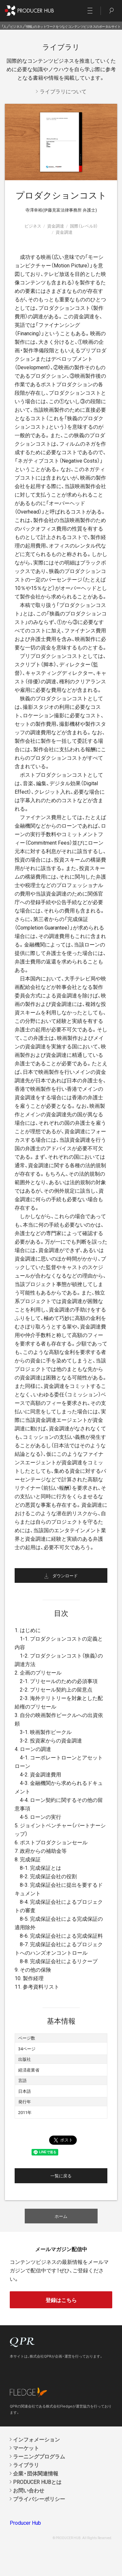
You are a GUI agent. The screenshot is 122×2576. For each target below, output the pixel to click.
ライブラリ (26, 2465)
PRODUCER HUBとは (37, 2482)
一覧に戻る (61, 2175)
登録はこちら (61, 2300)
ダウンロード (65, 1575)
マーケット (26, 2448)
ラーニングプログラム (39, 2456)
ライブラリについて (63, 91)
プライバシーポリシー (39, 2499)
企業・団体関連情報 (35, 2473)
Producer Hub (25, 2522)
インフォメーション (36, 2439)
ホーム (61, 2216)
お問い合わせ (28, 2490)
